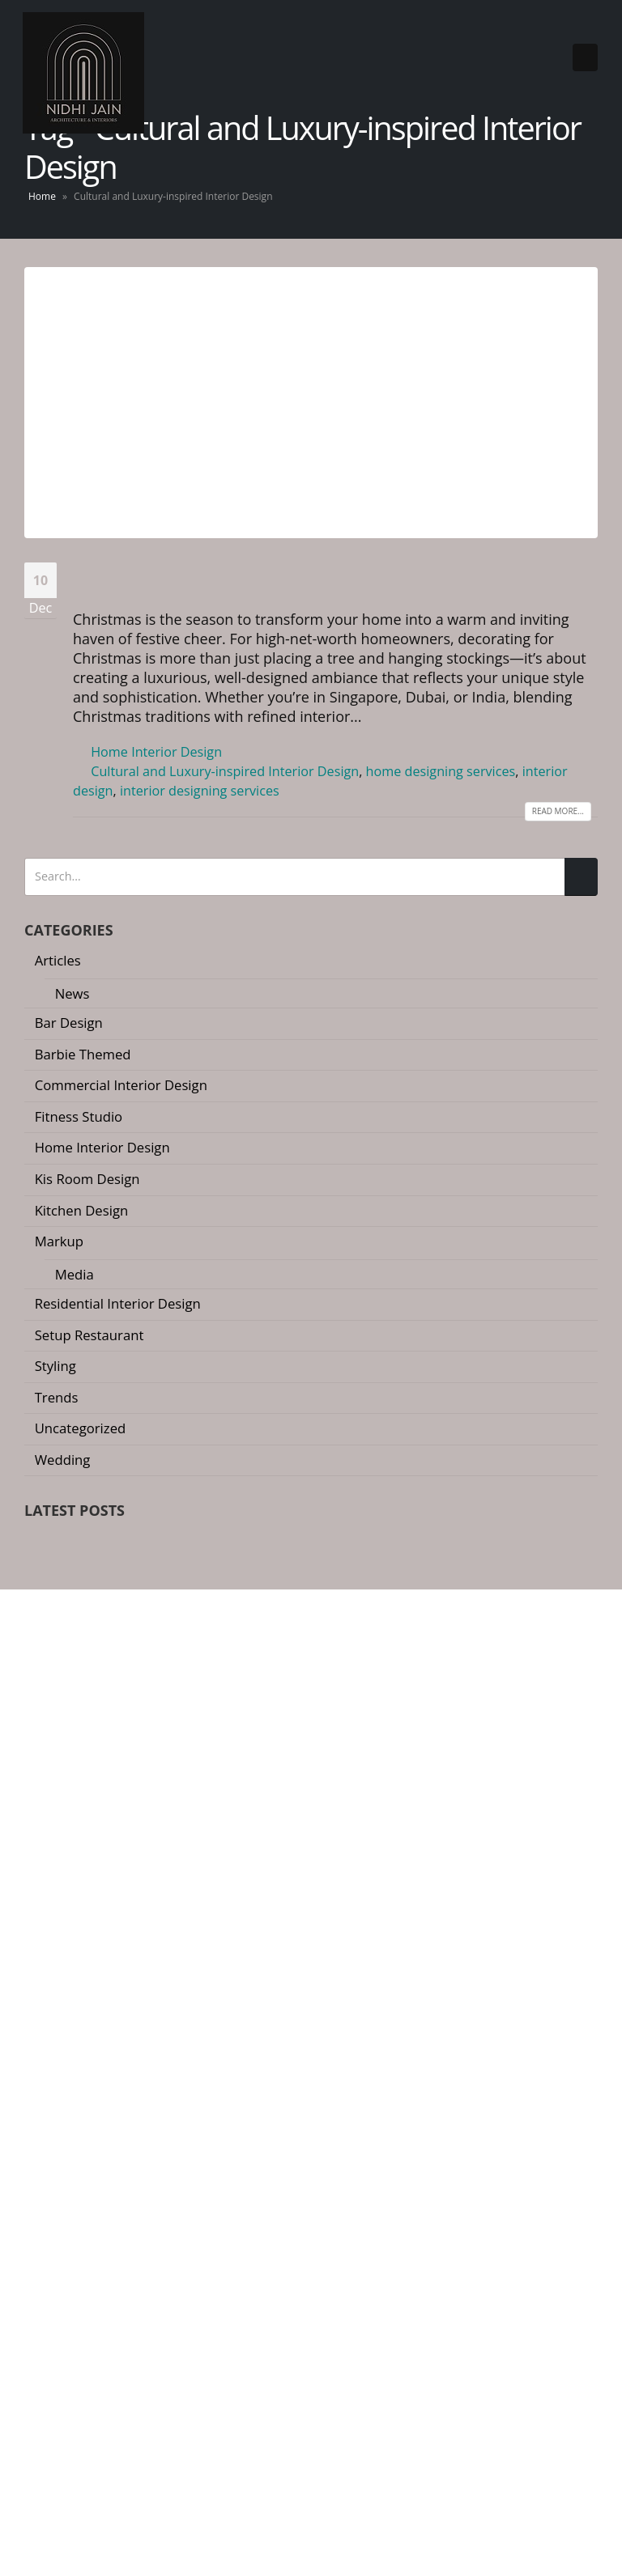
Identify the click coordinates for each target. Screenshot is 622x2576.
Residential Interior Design (119, 1303)
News (73, 993)
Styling (57, 1365)
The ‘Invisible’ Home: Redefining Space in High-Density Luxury (229, 1539)
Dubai (339, 2261)
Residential (354, 2183)
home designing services (447, 771)
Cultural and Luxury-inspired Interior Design (227, 771)
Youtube (69, 2093)
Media (75, 1274)
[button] (304, 1732)
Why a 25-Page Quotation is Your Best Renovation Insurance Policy (244, 1670)
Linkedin (130, 2093)
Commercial (355, 2209)
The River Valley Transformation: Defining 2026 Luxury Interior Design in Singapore (287, 1605)
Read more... (555, 811)
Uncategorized (82, 1428)
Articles (59, 960)
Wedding (64, 1459)
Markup (60, 1241)
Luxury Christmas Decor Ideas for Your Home (333, 579)
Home (42, 196)
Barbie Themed (84, 1054)
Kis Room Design (89, 1178)
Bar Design (70, 1022)
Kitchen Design (83, 1210)
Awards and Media (75, 2209)
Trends (58, 1397)
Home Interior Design (158, 752)
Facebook (38, 2093)
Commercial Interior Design (123, 1085)
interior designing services (203, 791)
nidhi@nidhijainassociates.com (142, 1999)
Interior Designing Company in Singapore (115, 2544)
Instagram (99, 2093)
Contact (45, 2261)
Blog (36, 2235)
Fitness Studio (80, 1116)
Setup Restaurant (90, 1335)
